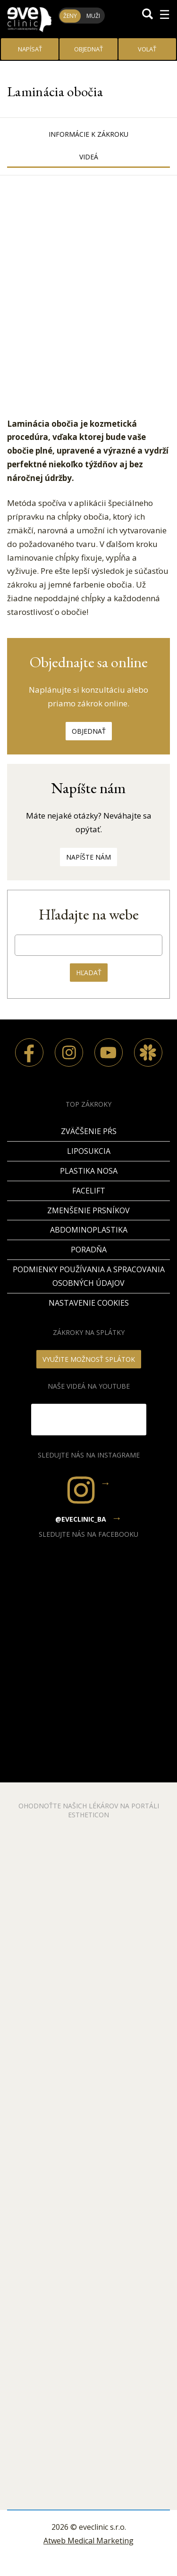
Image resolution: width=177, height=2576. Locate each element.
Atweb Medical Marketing (88, 2540)
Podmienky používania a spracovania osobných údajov (89, 1276)
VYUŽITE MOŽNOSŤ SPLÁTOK (88, 1359)
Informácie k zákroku (88, 134)
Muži (93, 16)
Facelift (88, 1190)
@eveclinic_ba (80, 1519)
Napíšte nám (88, 857)
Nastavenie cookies (89, 1303)
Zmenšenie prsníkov (88, 1210)
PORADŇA (89, 1249)
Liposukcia (88, 1151)
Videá (88, 156)
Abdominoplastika (88, 1230)
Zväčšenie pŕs (89, 1131)
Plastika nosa (89, 1171)
